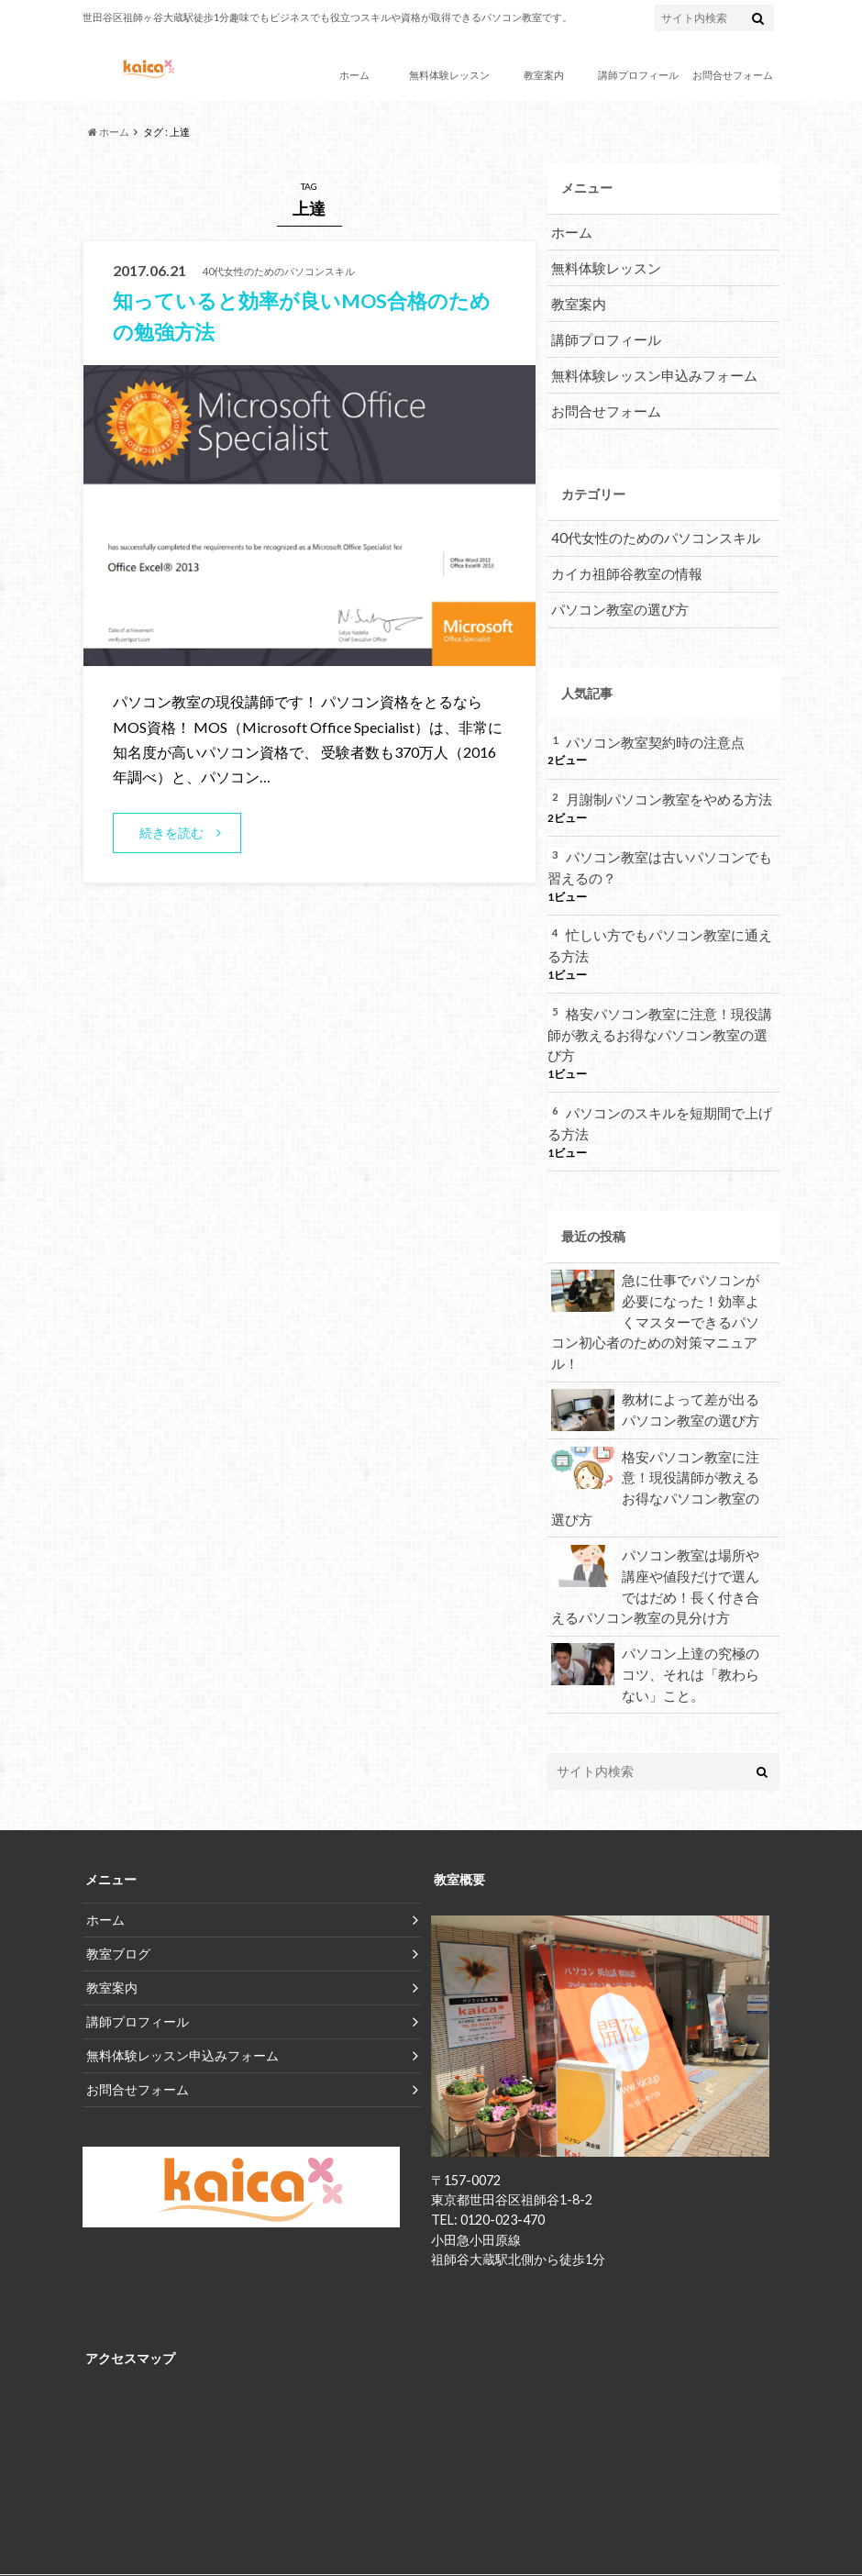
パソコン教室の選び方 (615, 594)
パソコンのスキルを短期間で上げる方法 (659, 1076)
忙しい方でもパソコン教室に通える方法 (659, 924)
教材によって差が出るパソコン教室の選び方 (657, 1336)
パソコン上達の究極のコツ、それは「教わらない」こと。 (657, 1586)
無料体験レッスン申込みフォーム (647, 366)
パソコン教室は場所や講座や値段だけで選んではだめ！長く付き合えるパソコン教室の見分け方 (657, 1502)
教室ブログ (118, 1864)
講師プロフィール (638, 75)
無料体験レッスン (449, 75)
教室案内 (544, 75)
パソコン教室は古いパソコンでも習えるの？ (659, 848)
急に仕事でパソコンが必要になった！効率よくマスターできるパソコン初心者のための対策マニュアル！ (657, 1259)
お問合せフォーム (732, 75)
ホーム (354, 75)
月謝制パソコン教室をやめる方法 (662, 781)
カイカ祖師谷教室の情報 (621, 560)
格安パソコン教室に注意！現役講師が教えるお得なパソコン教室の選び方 (659, 1000)
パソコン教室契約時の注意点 (649, 725)
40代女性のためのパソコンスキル (648, 526)
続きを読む (172, 832)
